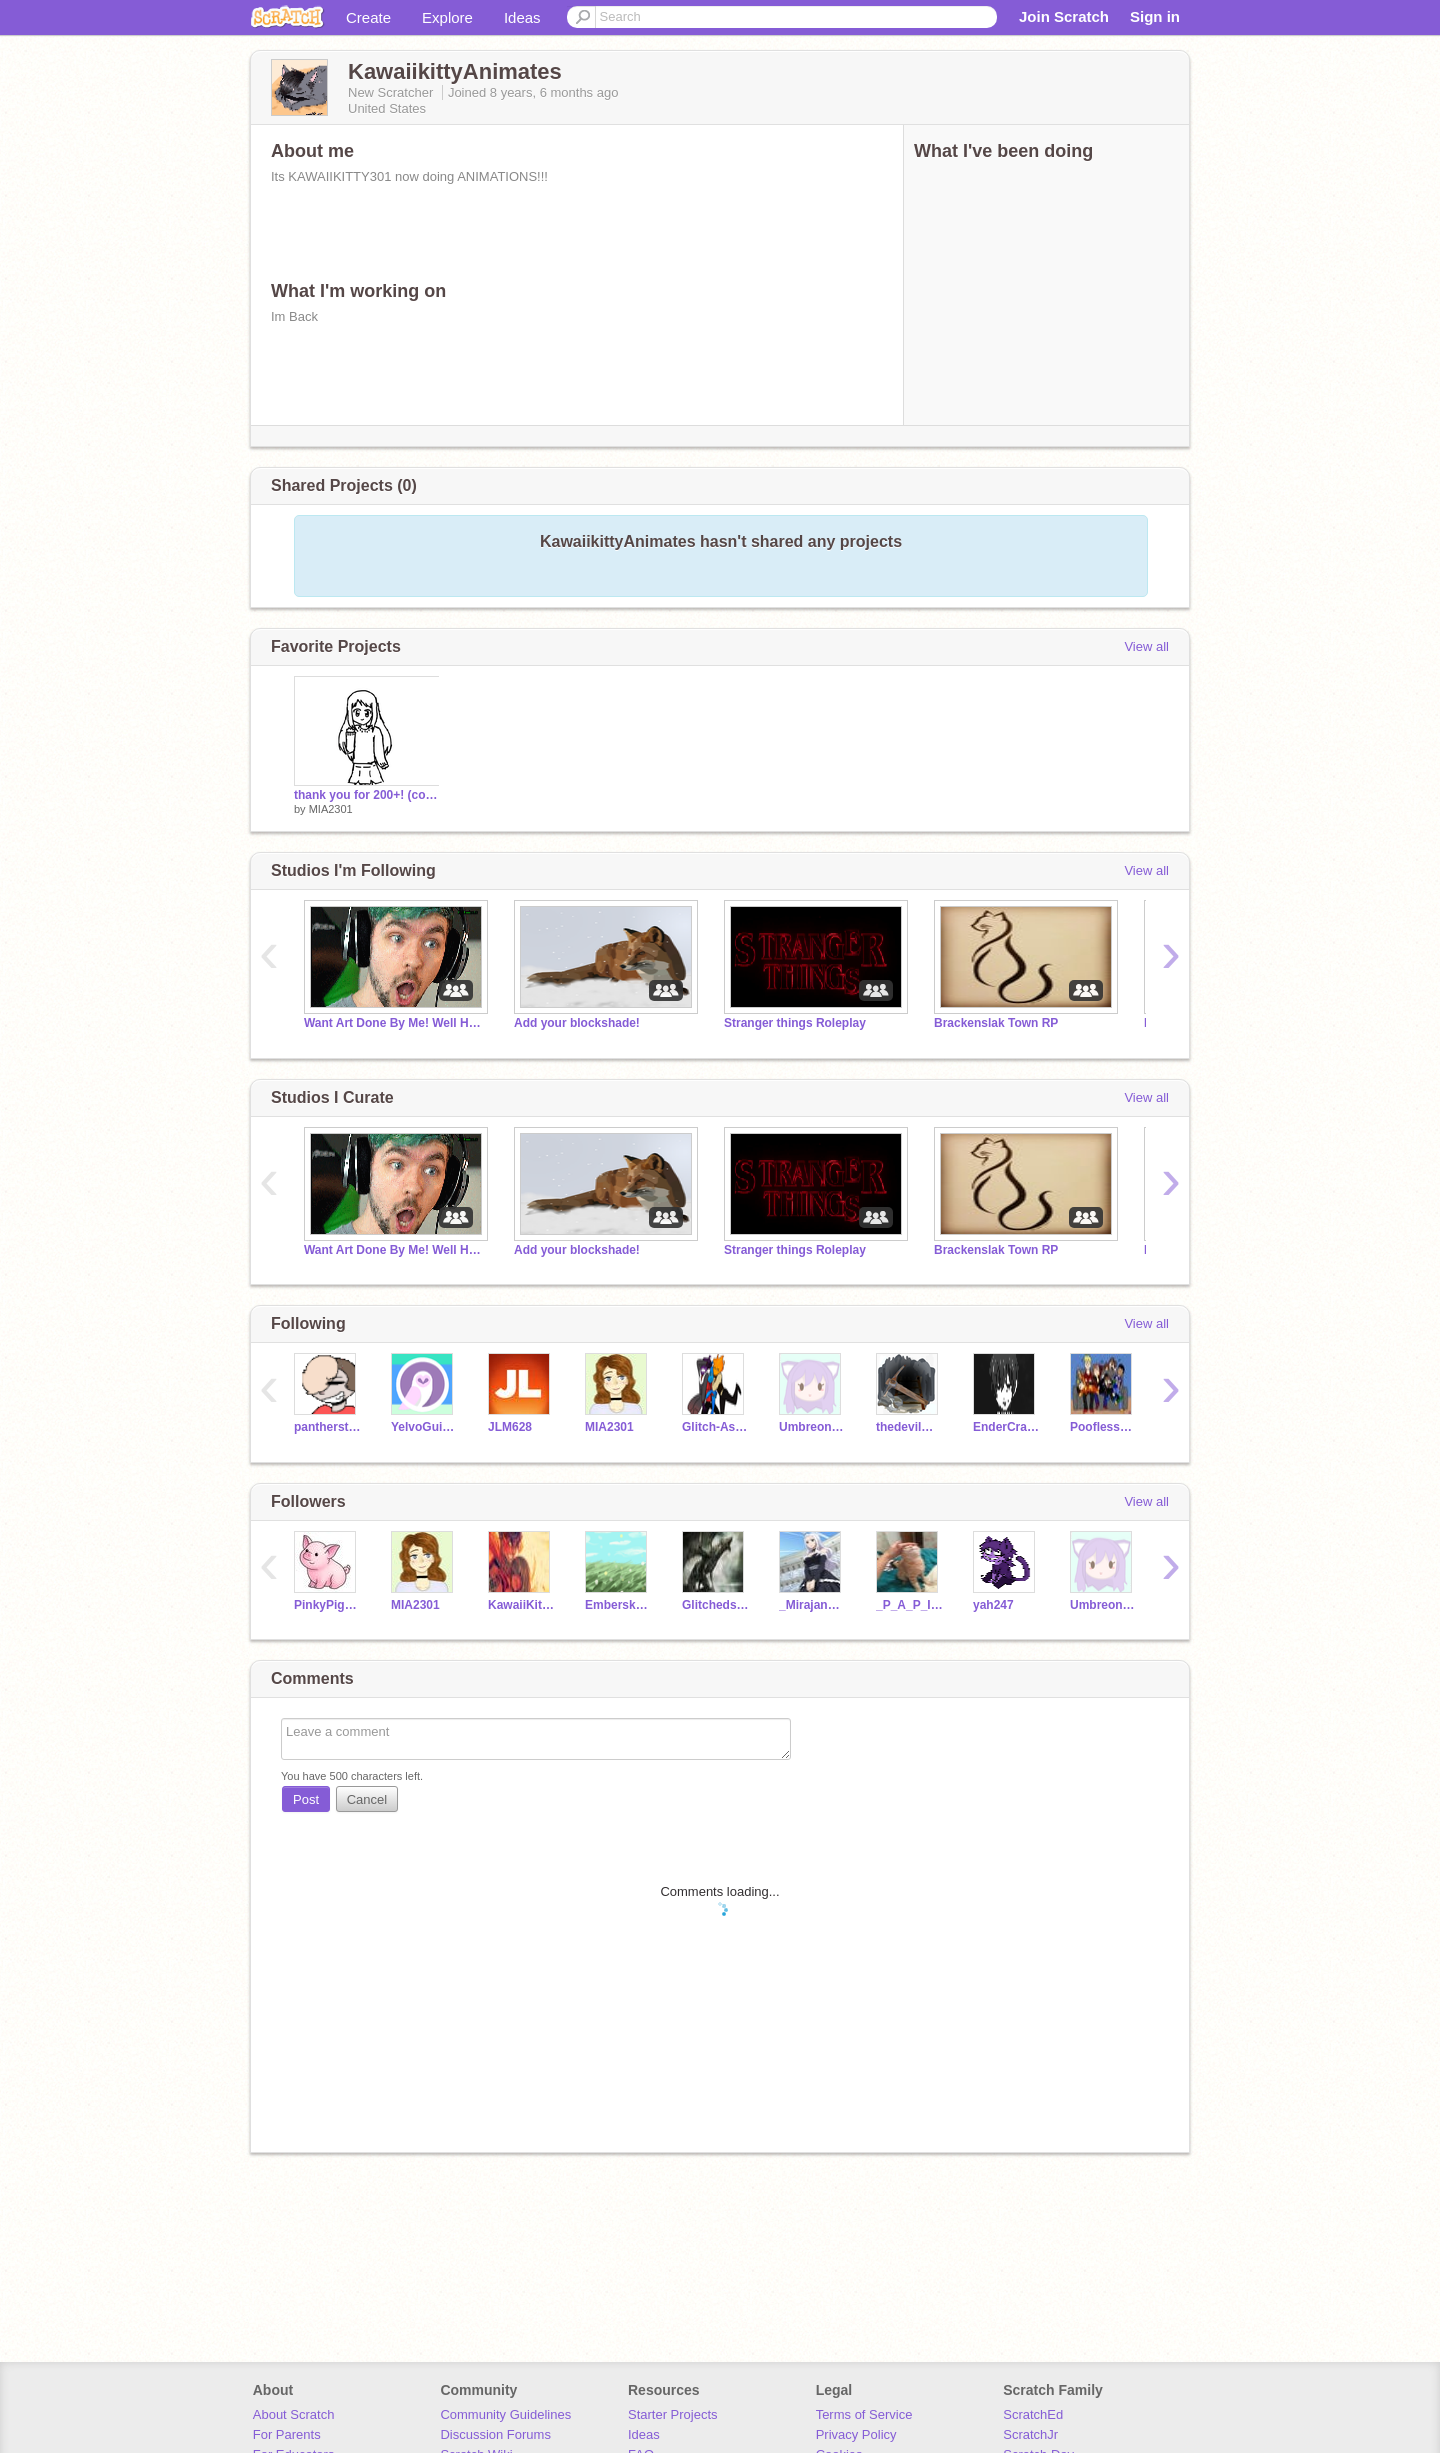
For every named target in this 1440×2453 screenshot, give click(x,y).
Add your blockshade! (577, 1023)
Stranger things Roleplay (795, 1023)
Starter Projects (673, 2414)
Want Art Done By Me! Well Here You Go (394, 1023)
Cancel (367, 1799)
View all (1146, 646)
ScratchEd (1033, 2414)
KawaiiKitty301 (521, 1605)
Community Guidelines (505, 2414)
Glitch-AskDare (715, 1427)
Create (368, 17)
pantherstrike (327, 1427)
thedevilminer (909, 1427)
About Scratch (294, 2414)
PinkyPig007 (327, 1605)
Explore (447, 17)
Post (306, 1799)
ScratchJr (1030, 2434)
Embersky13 (618, 1605)
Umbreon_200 (812, 1427)
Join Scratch (1064, 16)
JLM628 (510, 1427)
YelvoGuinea (424, 1427)
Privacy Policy (856, 2434)
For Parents (287, 2434)
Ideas (522, 17)
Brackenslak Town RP (996, 1023)
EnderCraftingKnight (1006, 1427)
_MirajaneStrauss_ (812, 1605)
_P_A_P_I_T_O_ (909, 1605)
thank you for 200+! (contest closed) (367, 795)
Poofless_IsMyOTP (1103, 1427)
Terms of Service (864, 2414)
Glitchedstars (715, 1605)
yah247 (993, 1605)
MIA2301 (331, 809)
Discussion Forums (495, 2434)
